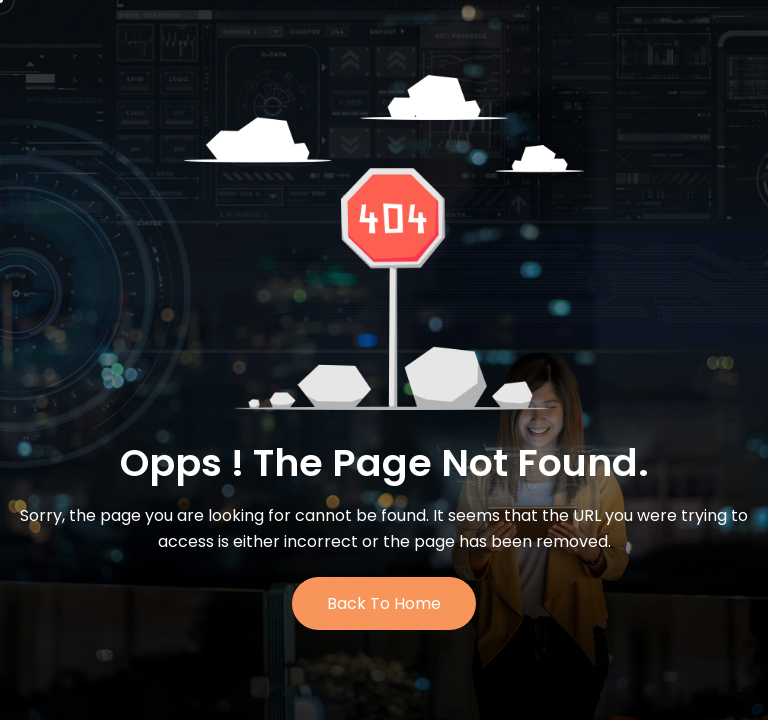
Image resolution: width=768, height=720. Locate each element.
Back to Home (384, 603)
